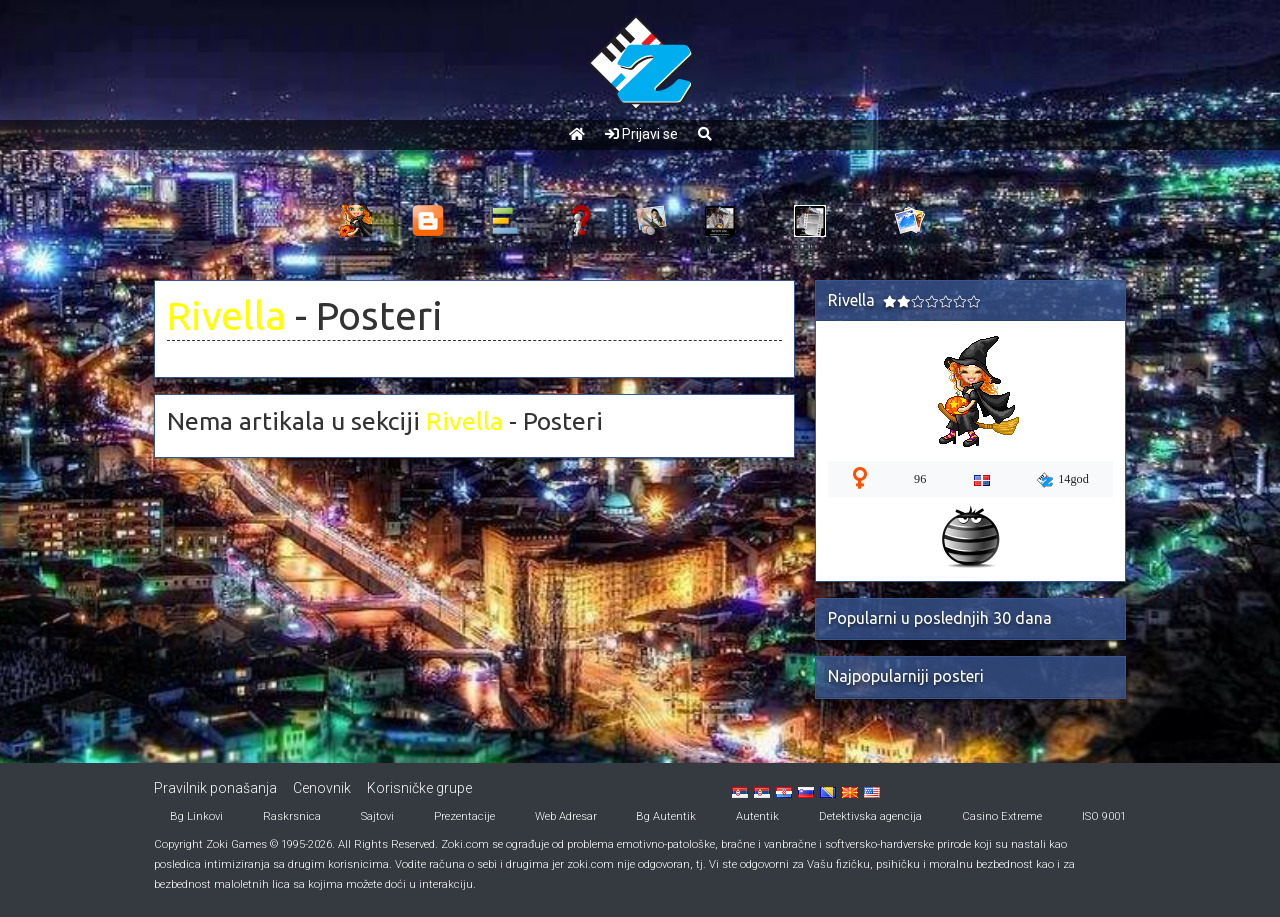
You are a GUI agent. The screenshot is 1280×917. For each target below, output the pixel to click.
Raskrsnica (292, 816)
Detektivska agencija (870, 816)
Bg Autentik (666, 816)
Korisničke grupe (419, 788)
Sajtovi (377, 816)
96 (920, 479)
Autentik (757, 816)
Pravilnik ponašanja (215, 788)
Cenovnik (322, 788)
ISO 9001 (1104, 816)
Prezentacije (464, 816)
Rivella (226, 315)
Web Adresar (566, 816)
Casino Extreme (1002, 816)
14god (1063, 480)
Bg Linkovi (196, 816)
